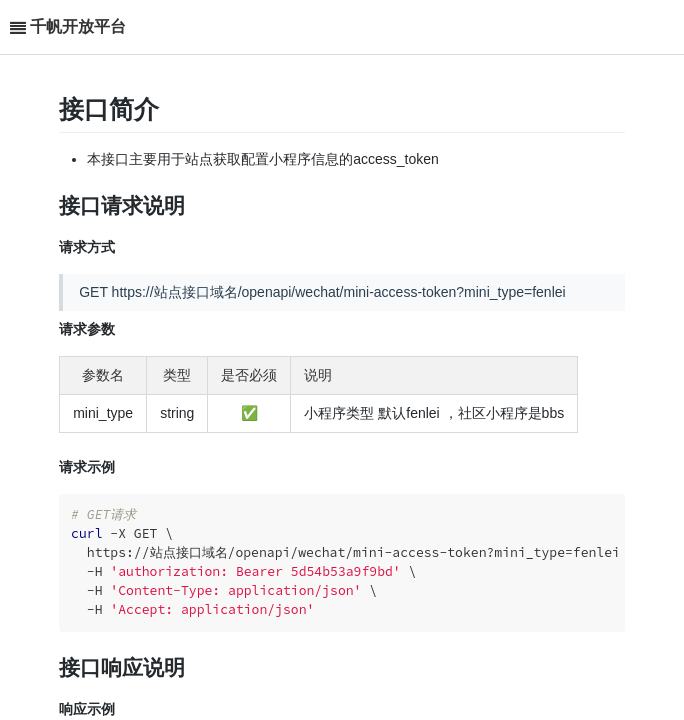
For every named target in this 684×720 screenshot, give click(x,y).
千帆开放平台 (78, 26)
